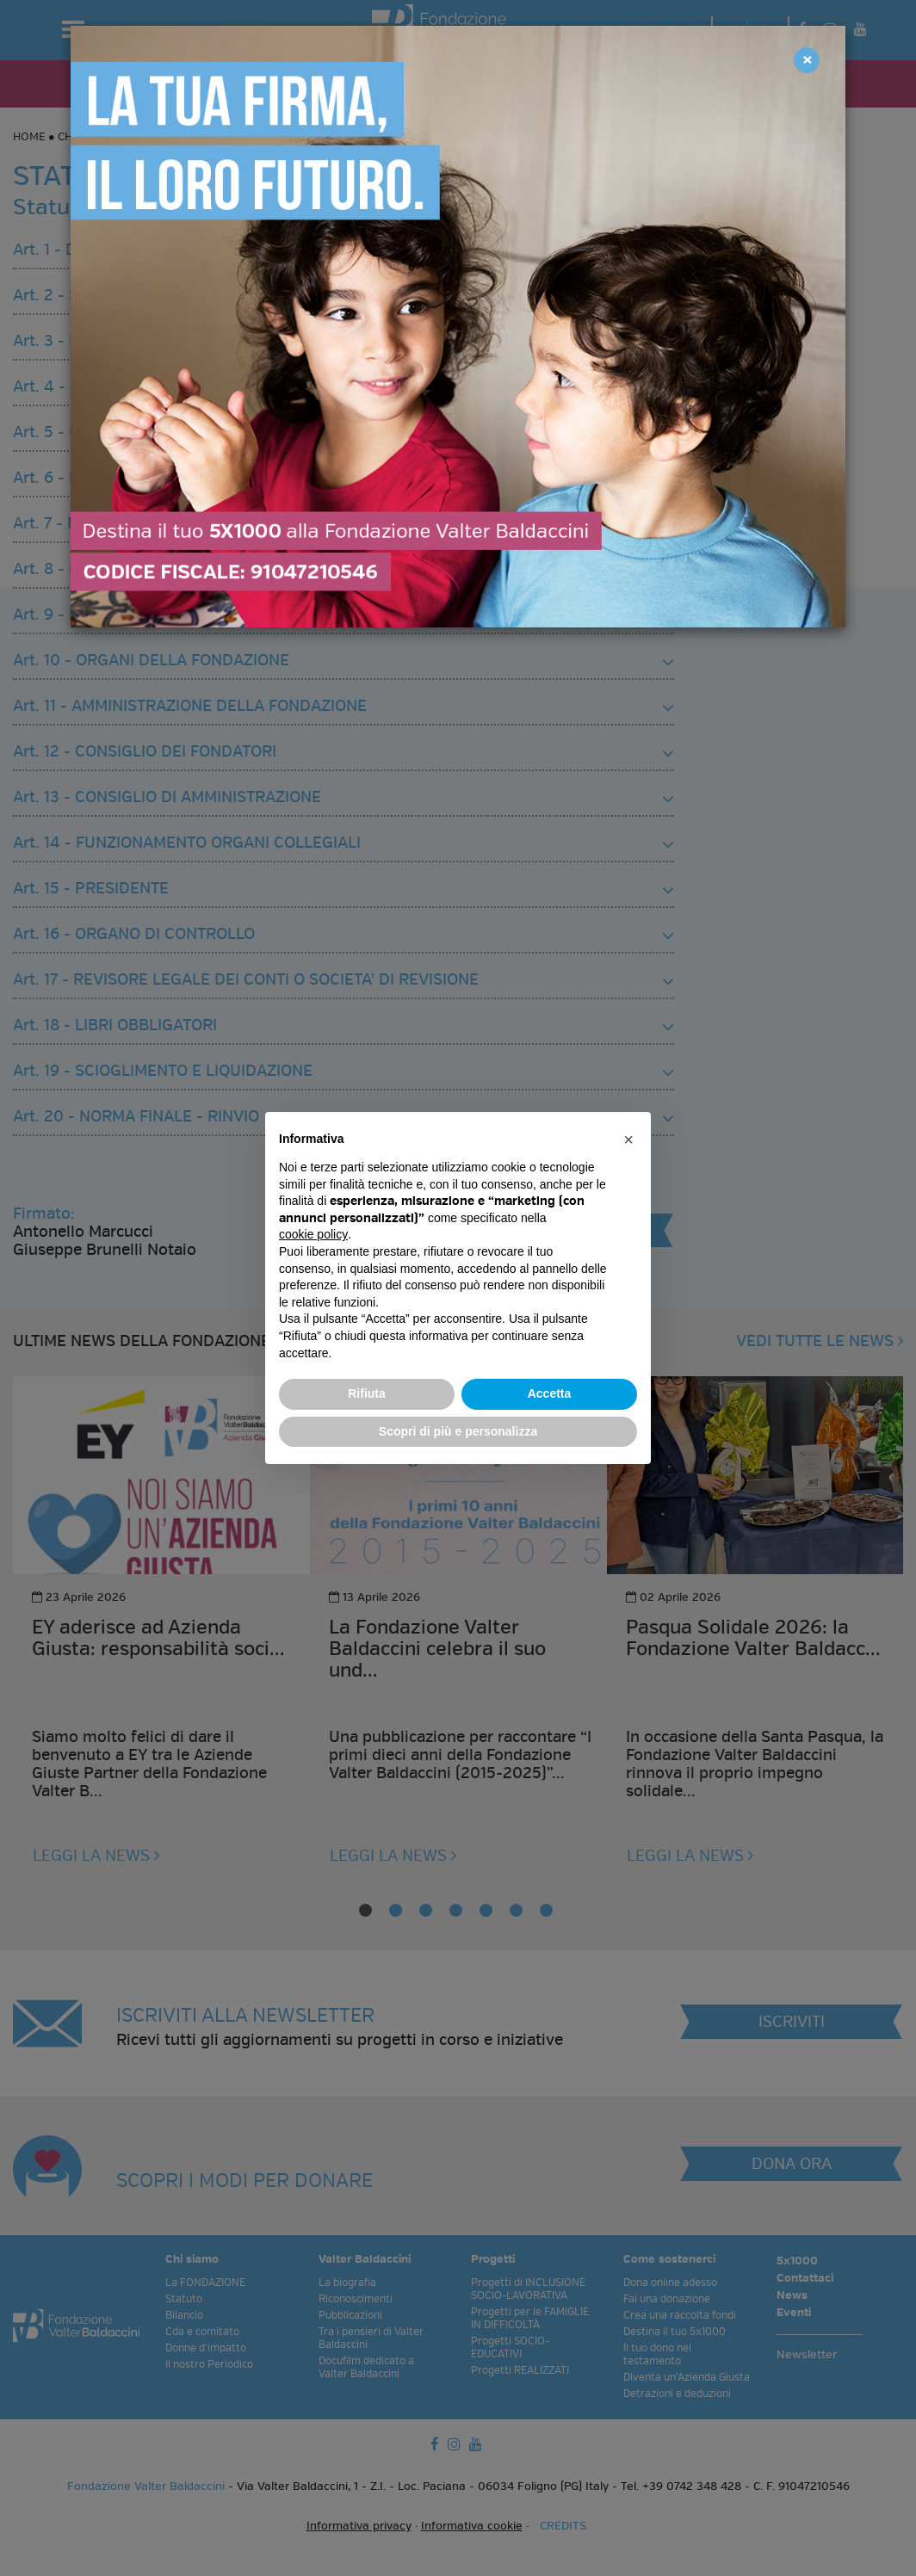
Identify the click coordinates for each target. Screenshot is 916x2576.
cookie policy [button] (313, 1234)
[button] (628, 1139)
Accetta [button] (550, 1393)
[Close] (807, 60)
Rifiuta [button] (367, 1393)
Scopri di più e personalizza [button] (458, 1431)
